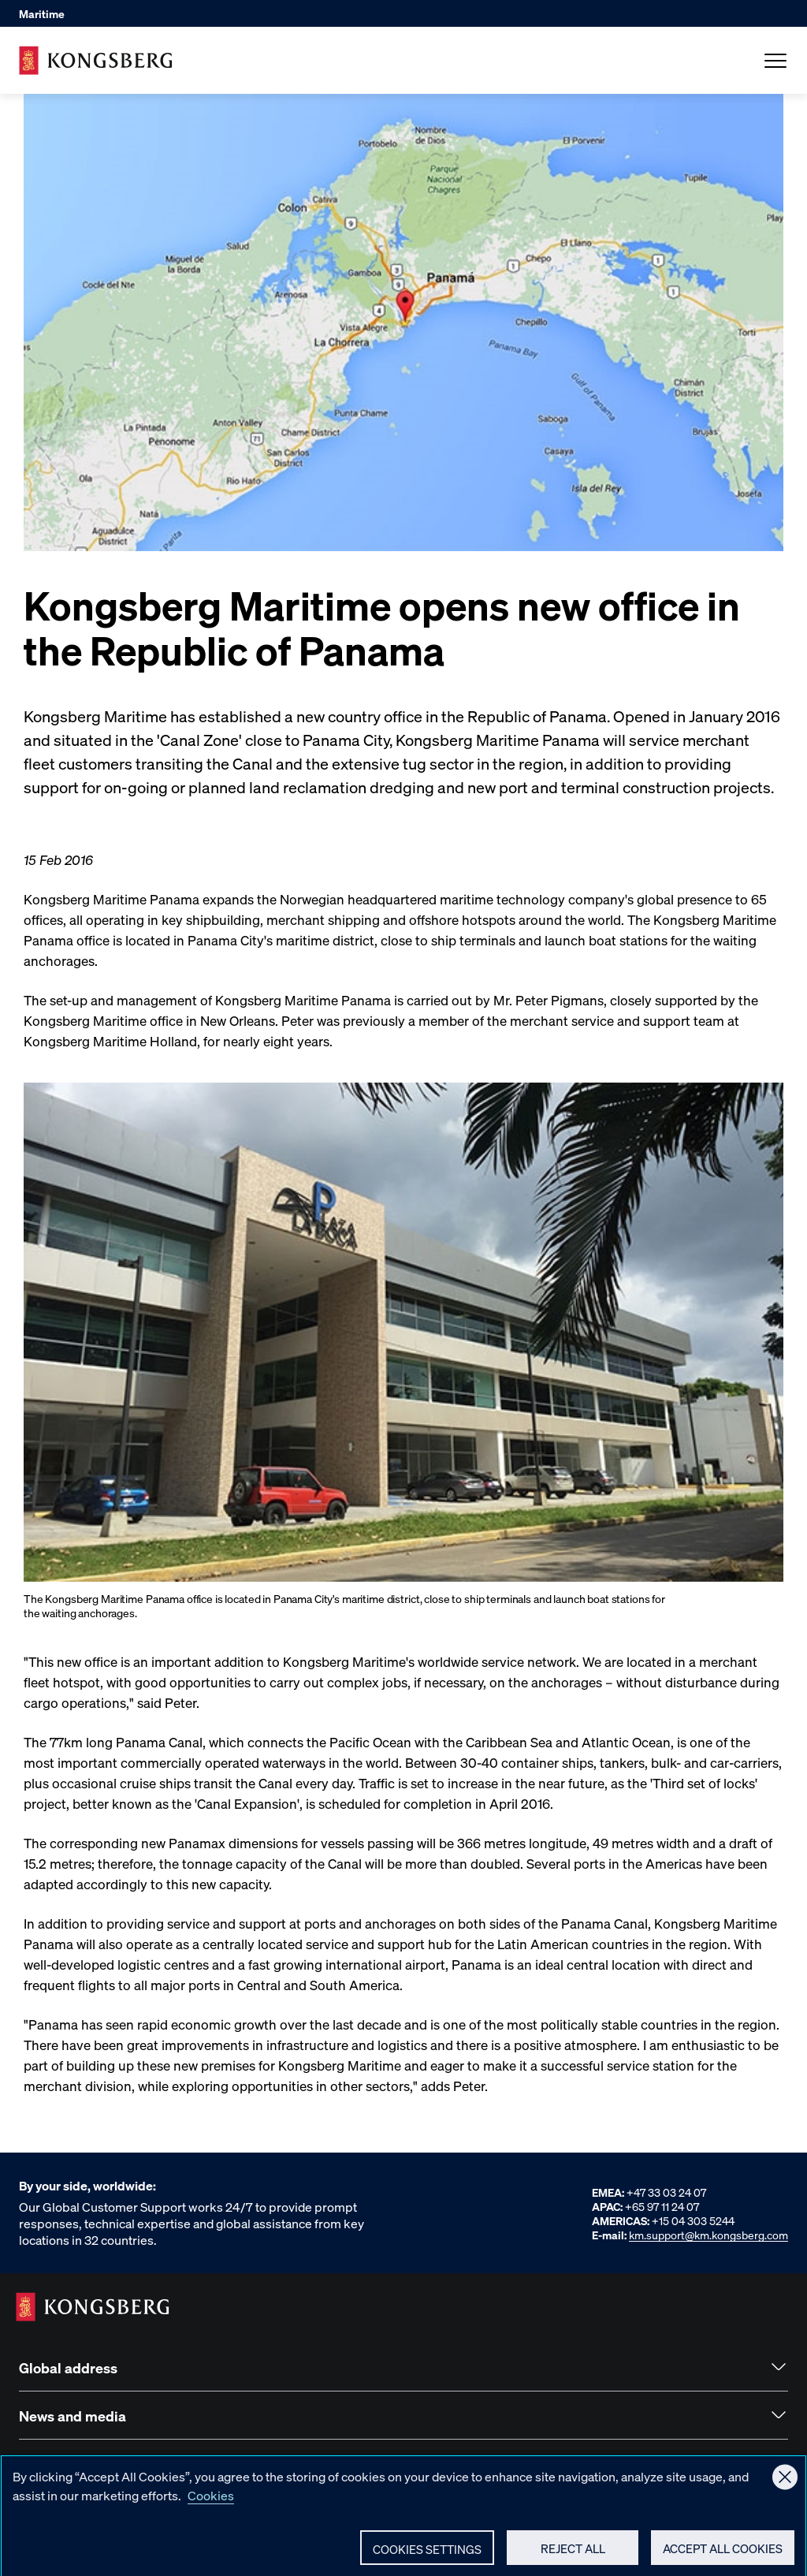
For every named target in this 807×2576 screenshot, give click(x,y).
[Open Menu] (775, 60)
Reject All (573, 2554)
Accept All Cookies (723, 2554)
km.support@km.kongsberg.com (708, 2234)
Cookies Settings (427, 2555)
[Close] (785, 2483)
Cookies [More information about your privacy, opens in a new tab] (211, 2500)
